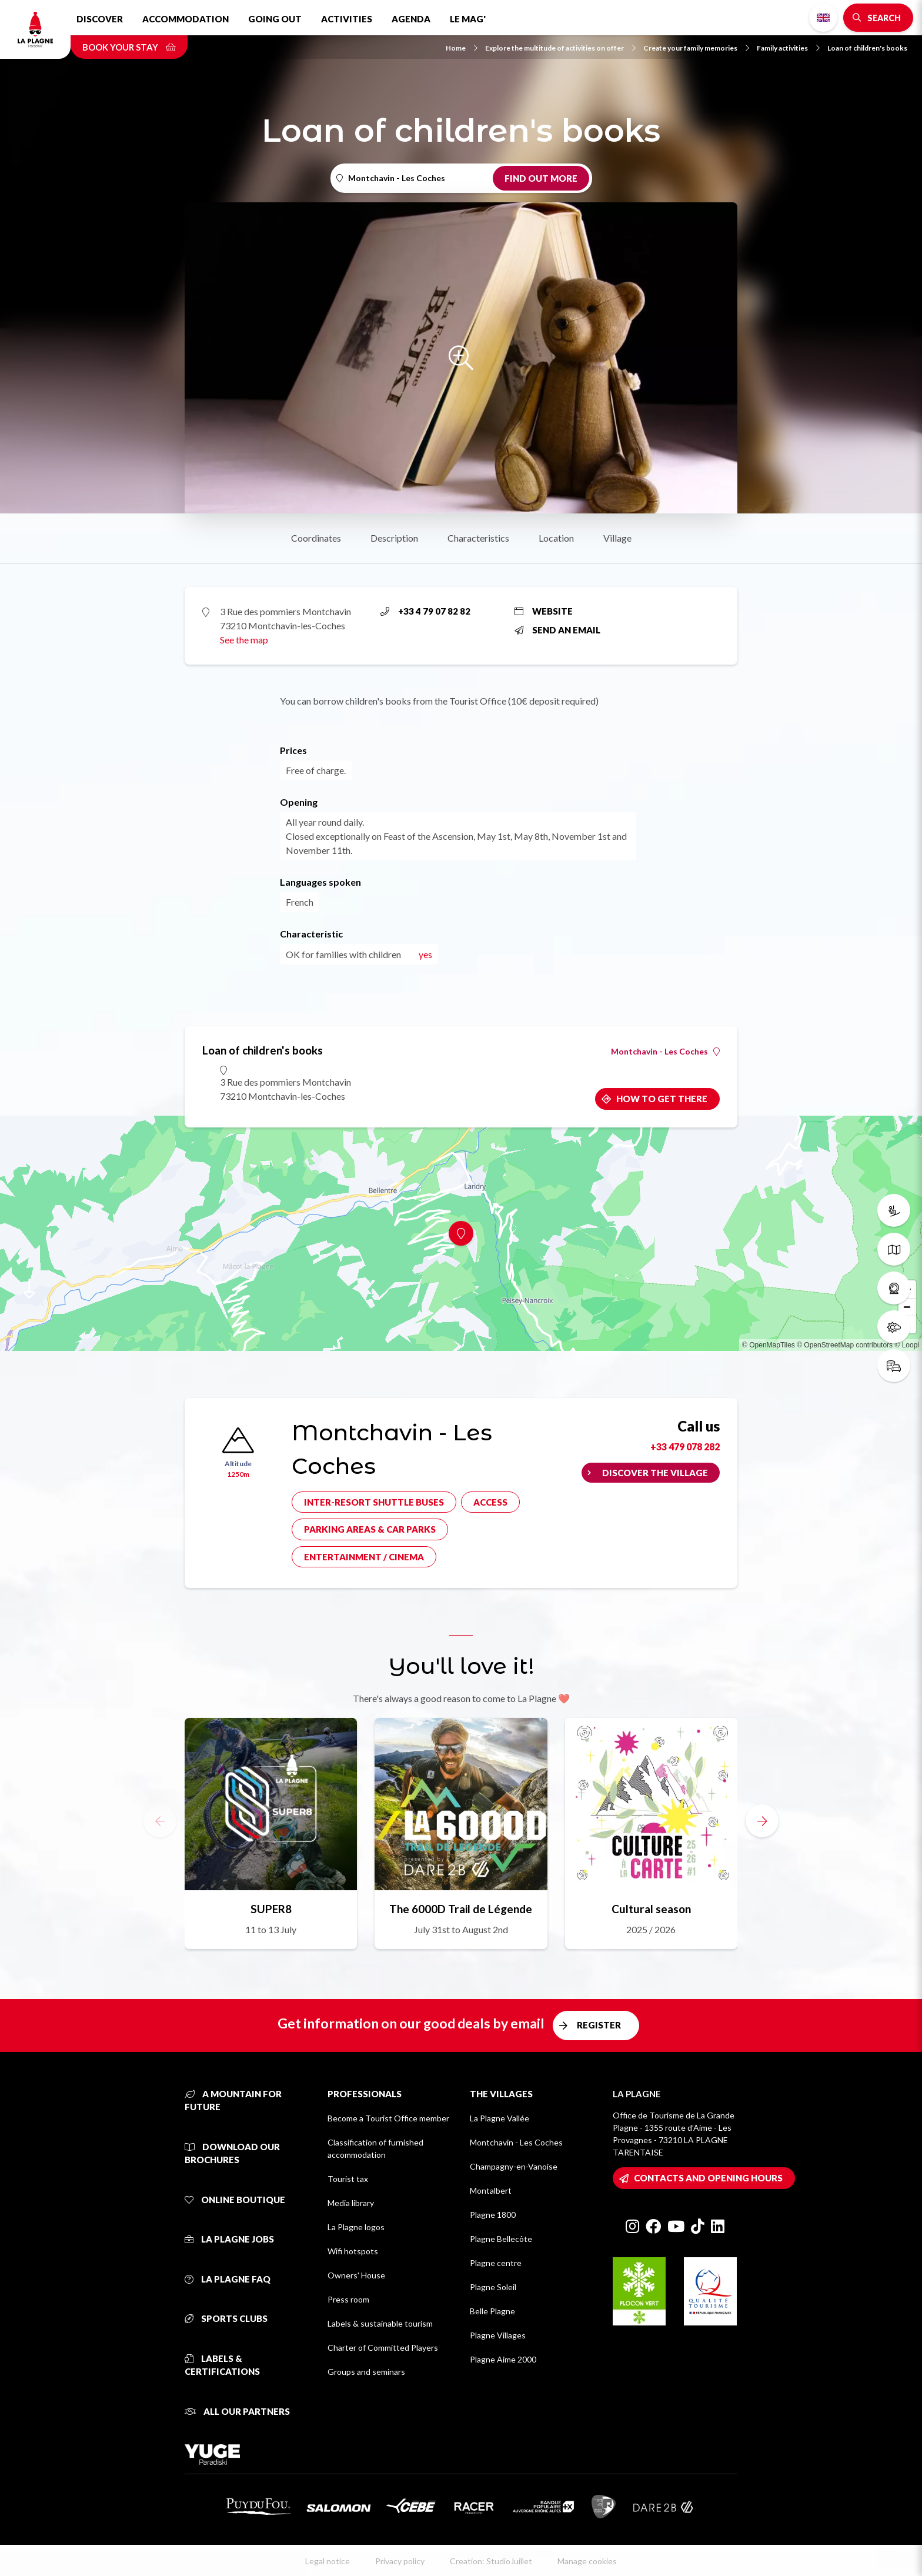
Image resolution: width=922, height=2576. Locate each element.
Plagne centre (496, 2263)
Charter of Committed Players (383, 2348)
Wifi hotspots (353, 2251)
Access (490, 1502)
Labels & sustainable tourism (380, 2323)
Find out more (541, 178)
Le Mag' (468, 19)
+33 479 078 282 (685, 1446)
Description (394, 537)
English (823, 18)
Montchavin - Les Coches (665, 1051)
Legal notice (327, 2561)
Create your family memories (696, 48)
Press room (348, 2299)
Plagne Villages (498, 2335)
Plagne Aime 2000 (503, 2359)
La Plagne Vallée (499, 2118)
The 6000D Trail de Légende (460, 1909)
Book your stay (129, 47)
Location (556, 537)
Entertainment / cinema (364, 1556)
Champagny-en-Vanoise (513, 2166)
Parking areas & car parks (370, 1529)
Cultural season (651, 1909)
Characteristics (478, 537)
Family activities (788, 48)
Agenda (411, 19)
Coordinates (316, 537)
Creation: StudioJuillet (491, 2561)
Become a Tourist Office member (388, 2118)
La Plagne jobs (229, 2239)
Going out (275, 19)
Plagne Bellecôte (501, 2239)
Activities (346, 19)
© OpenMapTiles (768, 1345)
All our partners (237, 2411)
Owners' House (356, 2275)
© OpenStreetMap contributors (845, 1345)
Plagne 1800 (493, 2215)
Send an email (557, 630)
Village (617, 537)
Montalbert (491, 2190)
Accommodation (185, 19)
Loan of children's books (867, 48)
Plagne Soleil (493, 2287)
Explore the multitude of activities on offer (560, 48)
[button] (762, 1820)
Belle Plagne (492, 2311)
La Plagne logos (356, 2227)
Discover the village (655, 1472)
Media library (351, 2203)
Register (599, 2025)
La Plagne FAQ (227, 2279)
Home (461, 48)
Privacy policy (400, 2561)
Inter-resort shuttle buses (374, 1502)
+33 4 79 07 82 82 (425, 611)
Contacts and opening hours (708, 2178)
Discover (99, 19)
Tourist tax (348, 2179)
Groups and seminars (366, 2372)
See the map (244, 639)
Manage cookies (587, 2561)
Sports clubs (226, 2318)
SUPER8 (271, 1909)
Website (544, 611)
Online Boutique (235, 2199)
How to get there (661, 1098)
